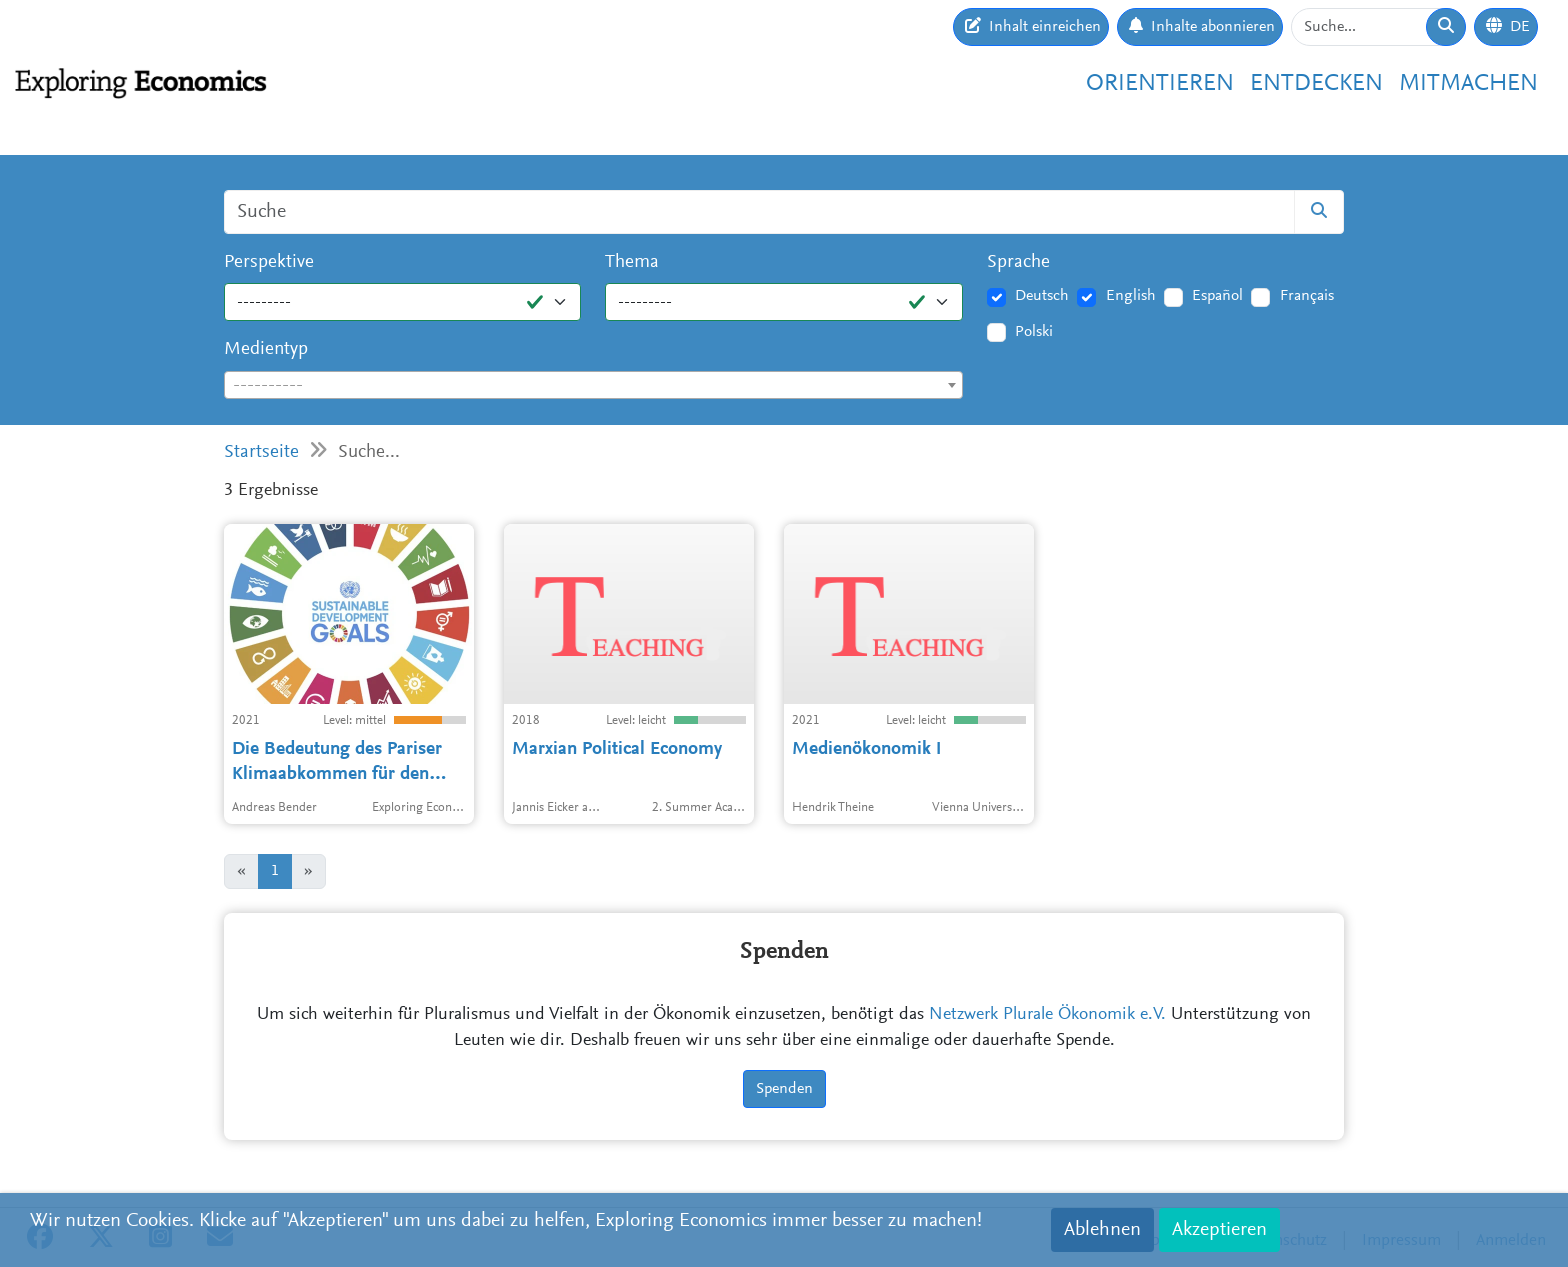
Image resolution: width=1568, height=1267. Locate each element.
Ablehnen (1102, 1230)
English (1131, 296)
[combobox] (593, 385)
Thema (632, 262)
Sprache (1018, 262)
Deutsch (1042, 296)
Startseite (261, 452)
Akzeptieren (1219, 1230)
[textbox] (593, 386)
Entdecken (1316, 84)
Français (1307, 296)
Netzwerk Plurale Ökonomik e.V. (1047, 1015)
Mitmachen (1468, 84)
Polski (1034, 332)
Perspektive (269, 262)
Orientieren (1160, 84)
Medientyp (266, 349)
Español (1217, 296)
